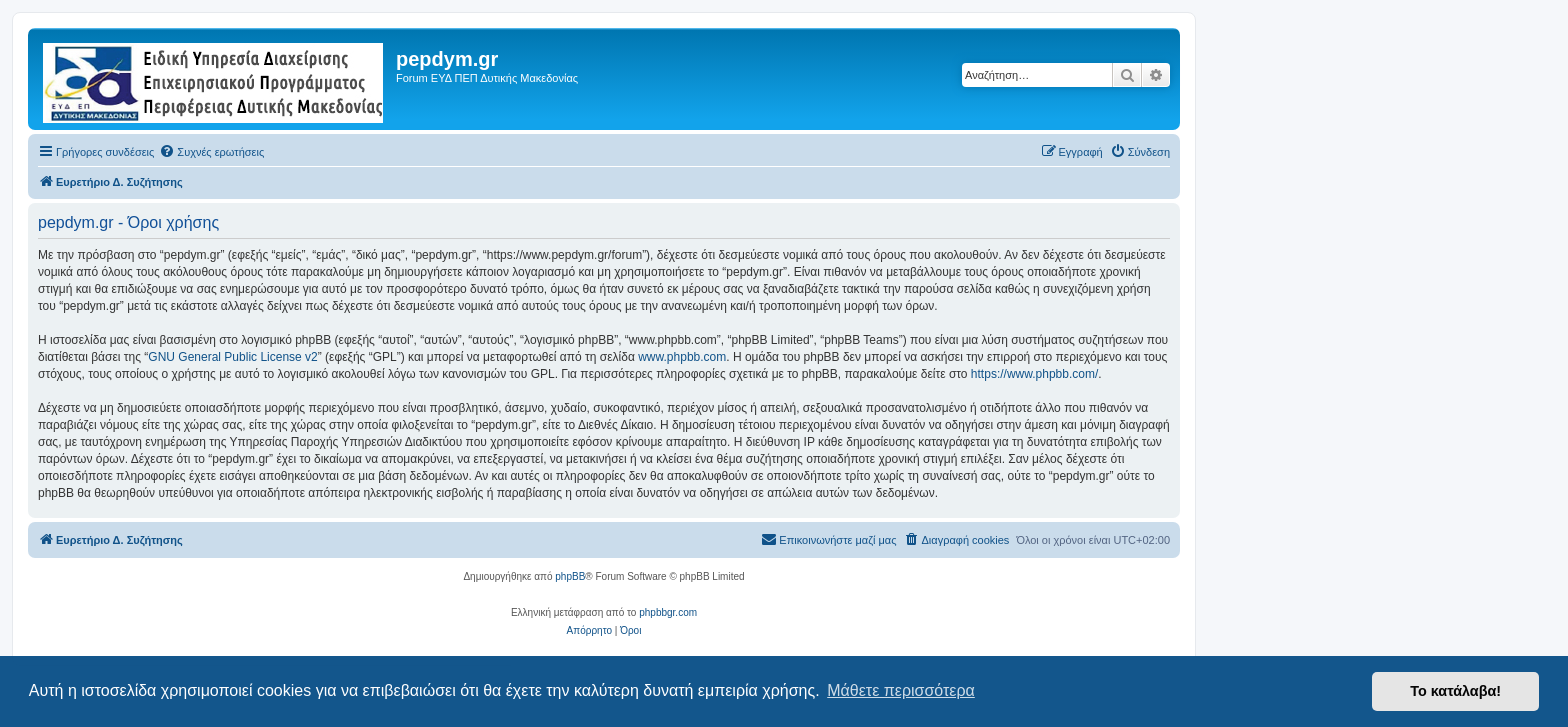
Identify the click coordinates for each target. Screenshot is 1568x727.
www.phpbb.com (682, 357)
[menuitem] (211, 152)
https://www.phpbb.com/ (1034, 374)
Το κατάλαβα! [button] (1455, 691)
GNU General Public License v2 (232, 357)
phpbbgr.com (668, 612)
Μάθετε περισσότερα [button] (901, 690)
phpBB (570, 576)
